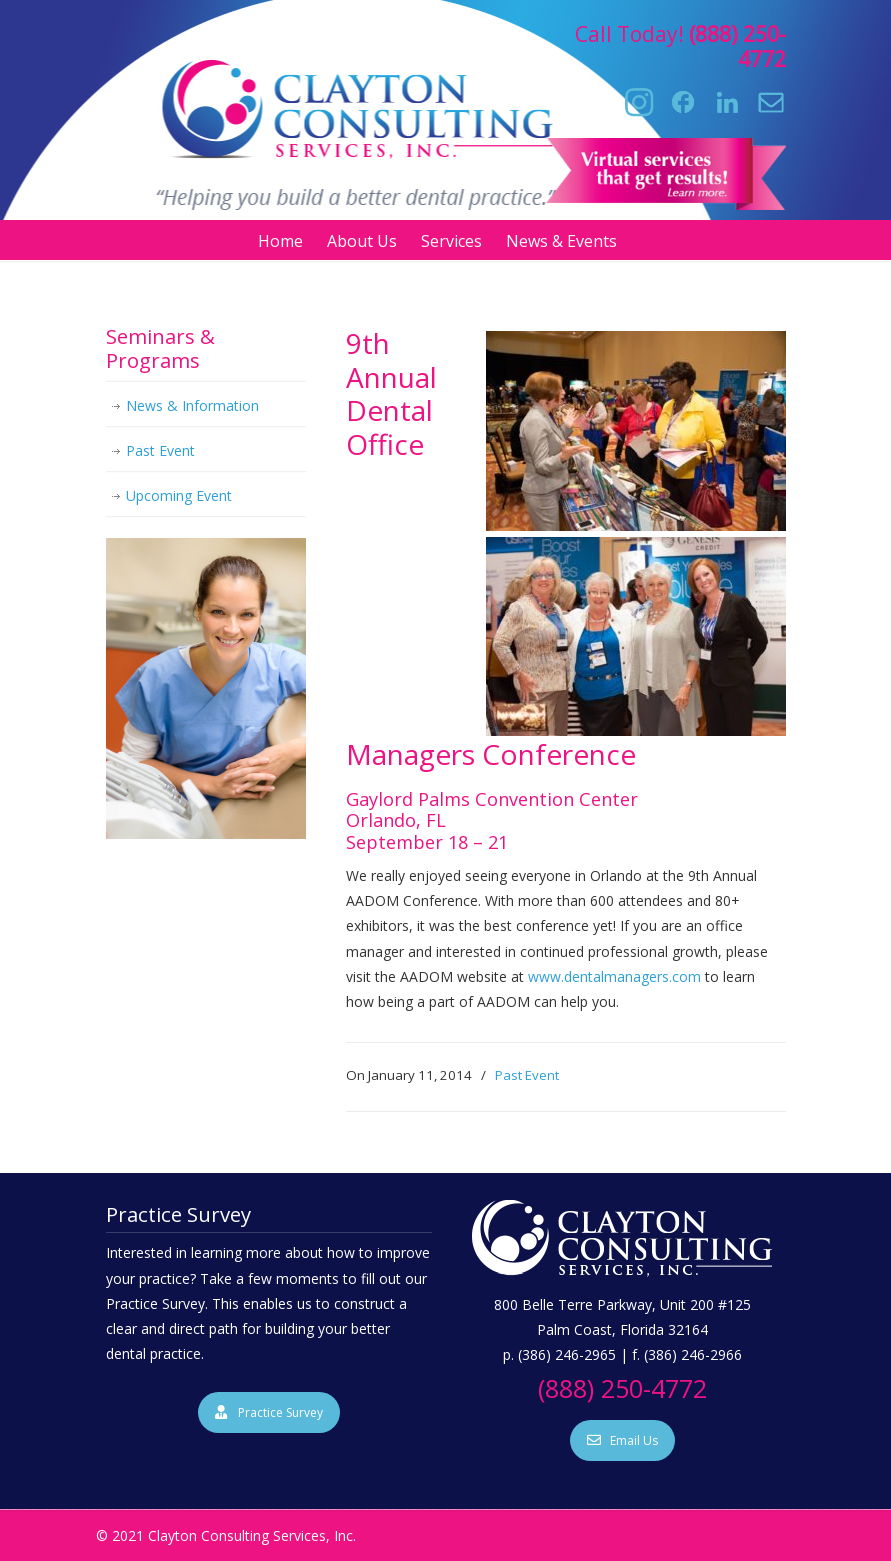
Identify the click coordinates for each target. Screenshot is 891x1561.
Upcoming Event (179, 495)
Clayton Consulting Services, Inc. (378, 101)
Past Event (527, 1075)
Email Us (622, 1440)
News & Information (192, 405)
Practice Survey (269, 1412)
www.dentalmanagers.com (614, 976)
